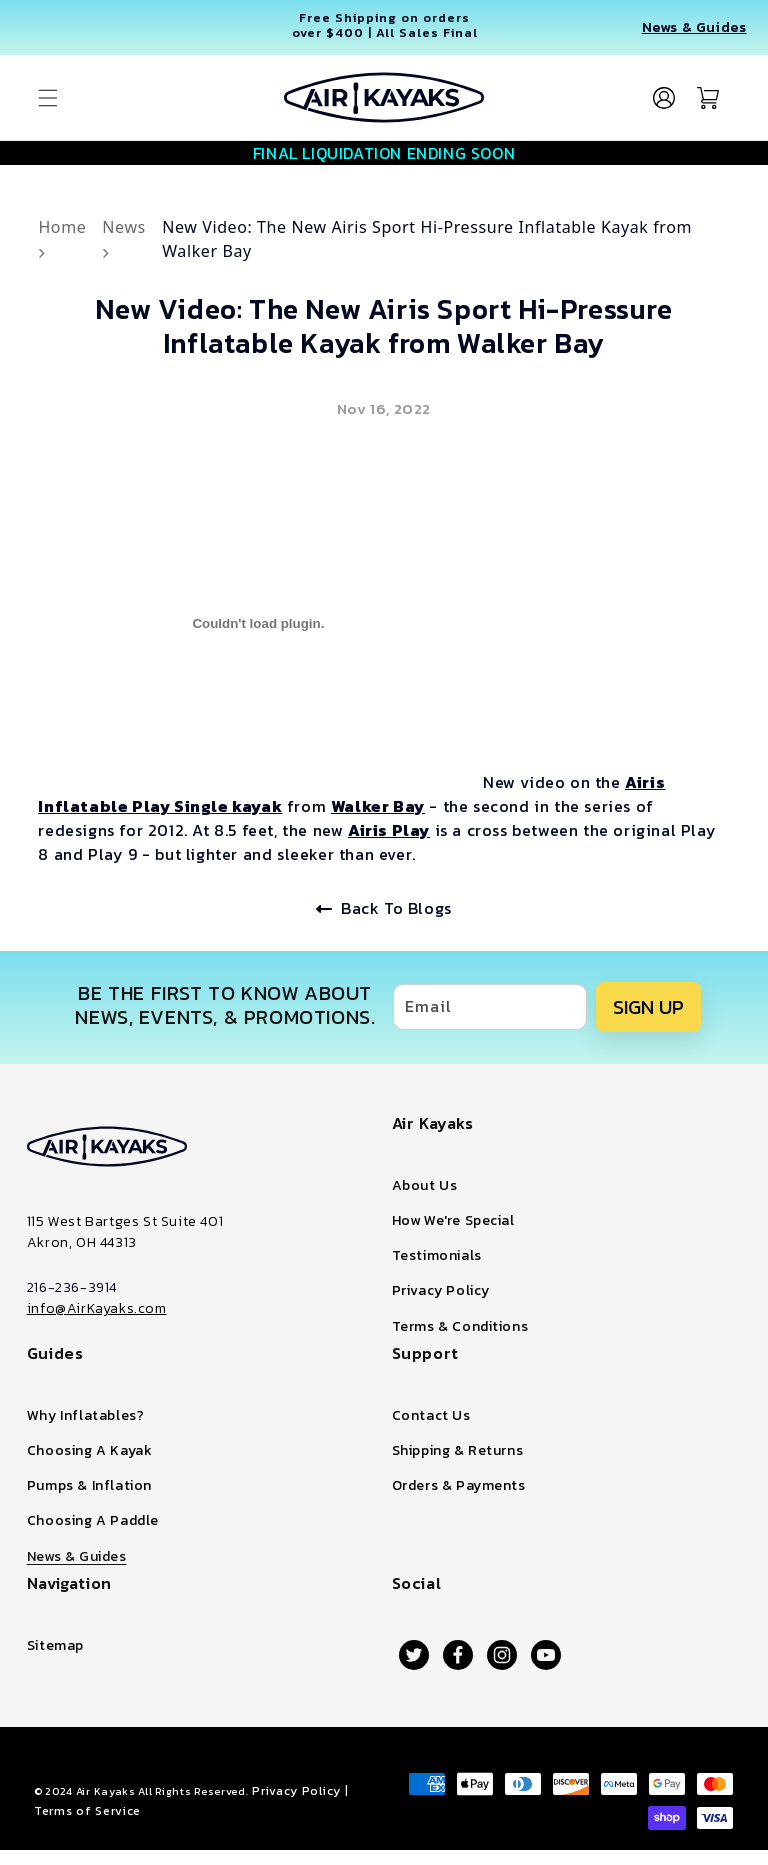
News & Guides (694, 27)
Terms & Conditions (460, 1326)
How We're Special (453, 1220)
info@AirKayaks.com (97, 1308)
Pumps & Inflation (89, 1485)
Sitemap (55, 1645)
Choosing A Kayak (90, 1450)
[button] (48, 98)
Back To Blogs (384, 908)
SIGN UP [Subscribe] (648, 1007)
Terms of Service (87, 1811)
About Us (425, 1185)
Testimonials (437, 1255)
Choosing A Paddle (93, 1520)
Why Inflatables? (86, 1415)
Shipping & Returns (458, 1450)
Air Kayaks (106, 1791)
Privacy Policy (441, 1290)
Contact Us (431, 1415)
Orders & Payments (459, 1485)
